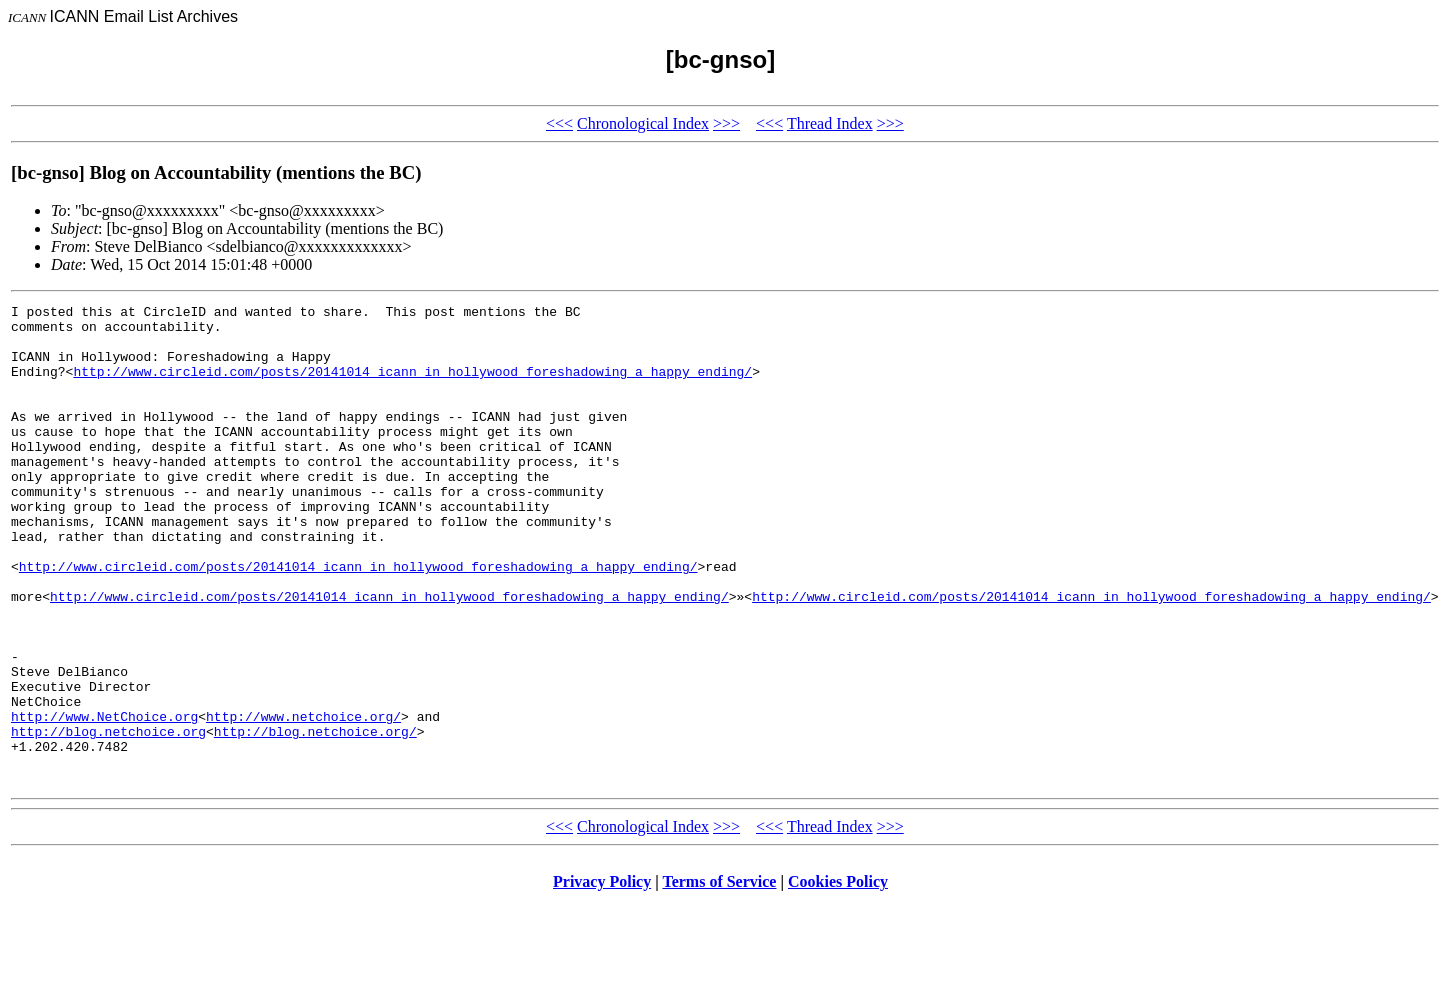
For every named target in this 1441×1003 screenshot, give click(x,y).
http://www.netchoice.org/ (303, 800)
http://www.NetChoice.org (104, 800)
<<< (559, 123)
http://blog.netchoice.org (108, 818)
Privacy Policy (602, 977)
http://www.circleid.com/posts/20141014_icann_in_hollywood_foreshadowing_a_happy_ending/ (412, 386)
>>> (726, 123)
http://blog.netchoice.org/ (315, 818)
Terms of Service (719, 977)
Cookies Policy (838, 977)
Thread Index (830, 123)
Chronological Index (643, 123)
